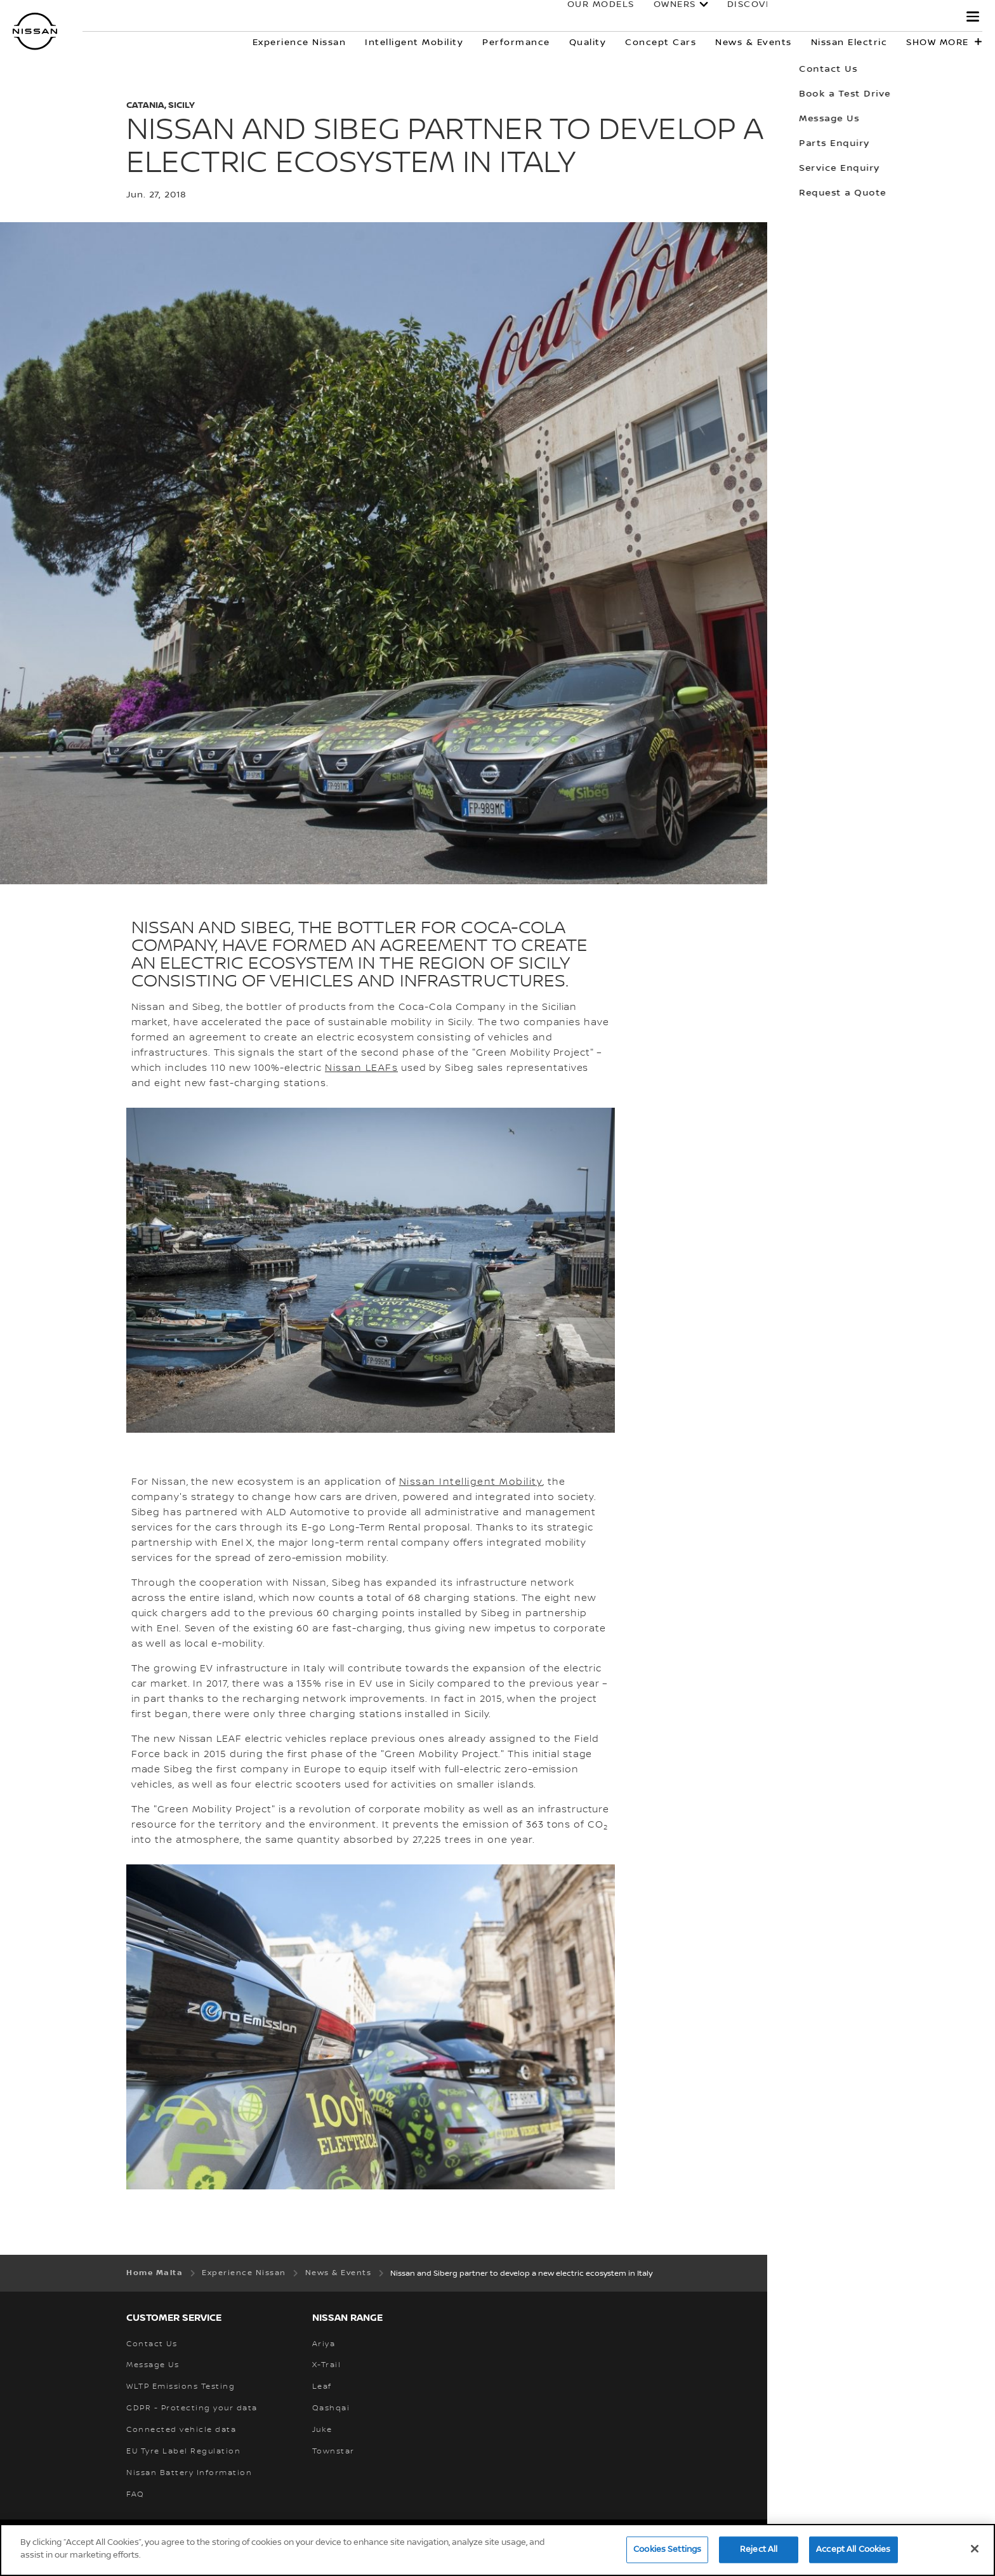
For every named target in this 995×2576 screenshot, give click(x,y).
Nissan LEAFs (361, 1068)
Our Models (588, 17)
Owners (662, 17)
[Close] (975, 2552)
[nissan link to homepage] (35, 31)
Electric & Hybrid (888, 17)
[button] (972, 16)
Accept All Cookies (853, 2553)
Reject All (758, 2553)
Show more (937, 42)
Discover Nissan (761, 17)
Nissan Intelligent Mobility (471, 1482)
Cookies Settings (667, 2553)
